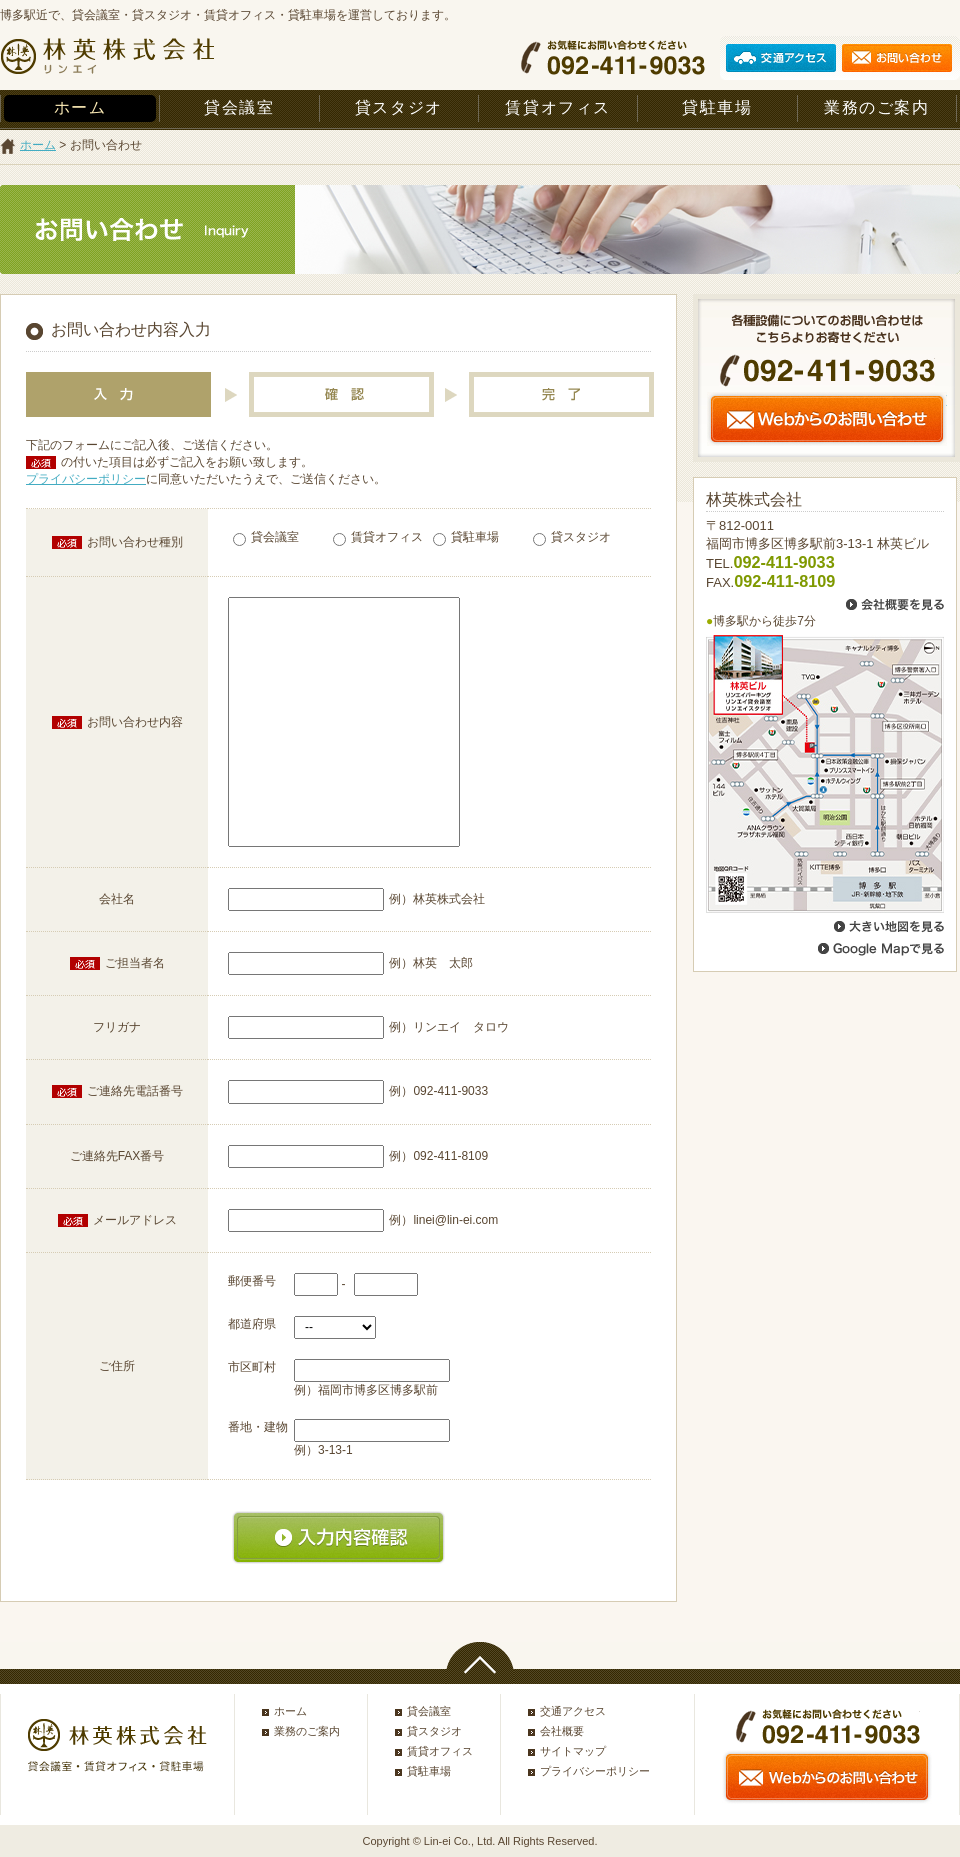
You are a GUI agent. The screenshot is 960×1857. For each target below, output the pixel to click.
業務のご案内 (877, 107)
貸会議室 (239, 107)
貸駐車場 (717, 107)
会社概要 (562, 1731)
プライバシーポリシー (86, 479)
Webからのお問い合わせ (827, 419)
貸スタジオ (399, 107)
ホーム (80, 107)
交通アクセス (573, 1711)
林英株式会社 (107, 57)
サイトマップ (573, 1751)
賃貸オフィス (558, 107)
